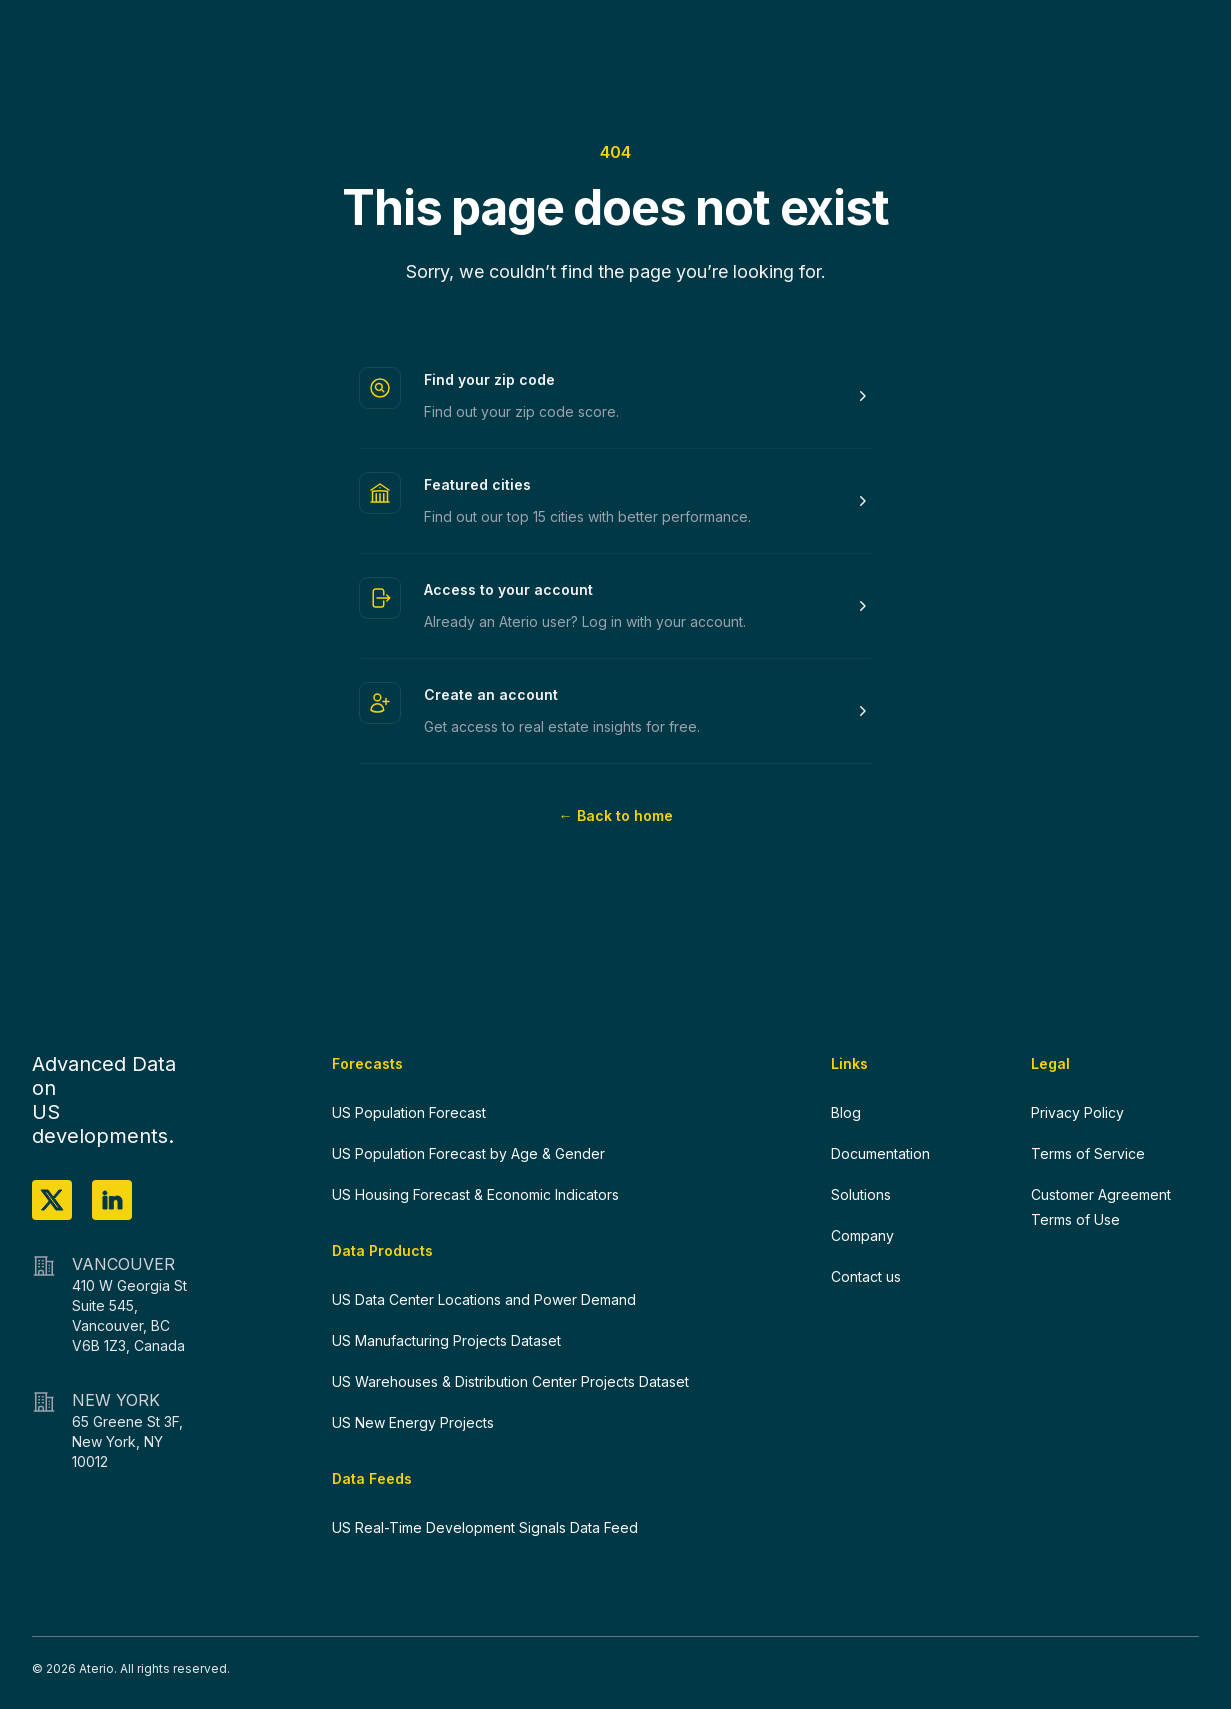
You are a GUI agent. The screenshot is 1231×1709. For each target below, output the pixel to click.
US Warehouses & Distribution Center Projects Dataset (510, 1381)
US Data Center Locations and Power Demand (484, 1299)
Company (862, 1235)
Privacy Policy (1077, 1112)
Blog (846, 1112)
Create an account (491, 694)
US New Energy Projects (413, 1422)
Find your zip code (489, 379)
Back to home (616, 815)
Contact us (866, 1276)
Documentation (880, 1153)
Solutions (861, 1194)
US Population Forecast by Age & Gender (468, 1153)
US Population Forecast (409, 1112)
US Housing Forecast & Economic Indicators (475, 1194)
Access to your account (508, 589)
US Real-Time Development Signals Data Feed (485, 1527)
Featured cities (477, 484)
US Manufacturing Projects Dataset (446, 1340)
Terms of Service (1088, 1153)
